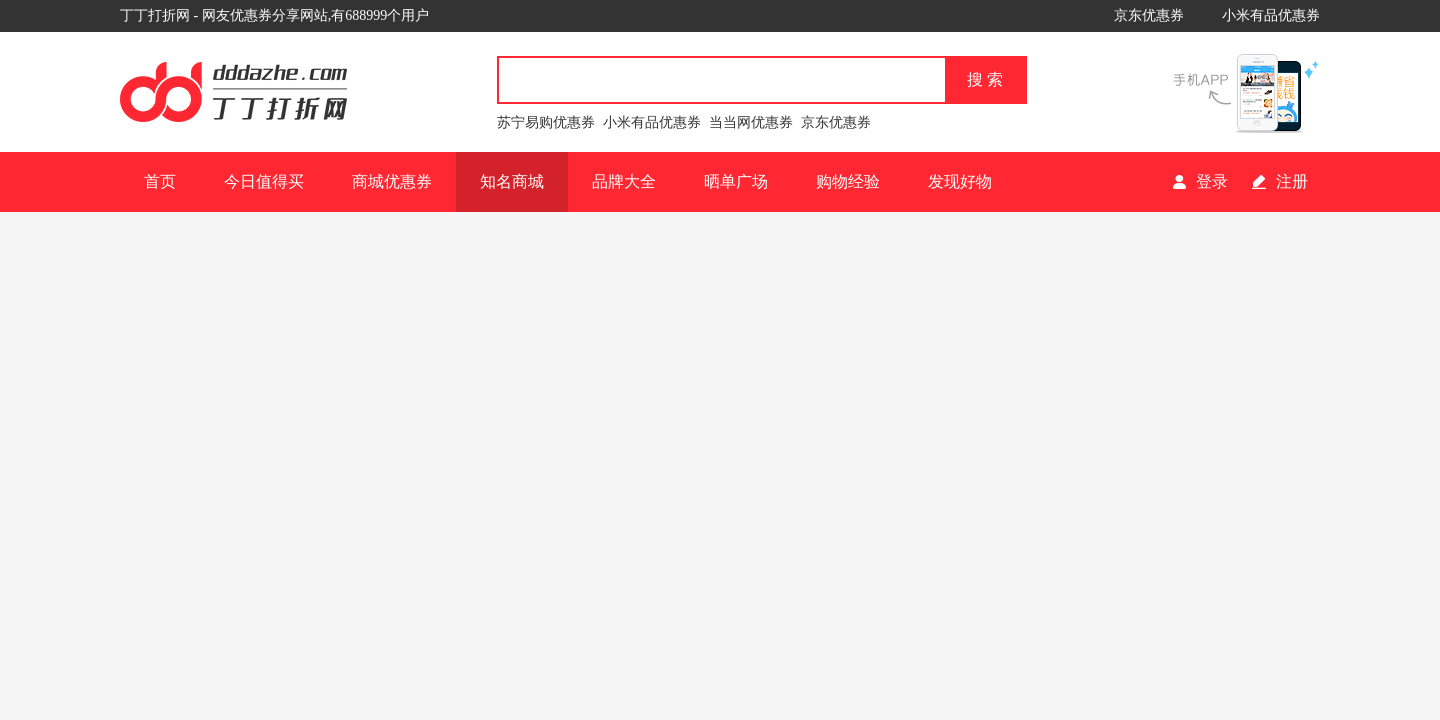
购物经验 (848, 181)
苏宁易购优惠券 (546, 122)
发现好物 (960, 181)
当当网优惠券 (751, 122)
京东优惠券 (1149, 15)
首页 (160, 181)
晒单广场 (736, 181)
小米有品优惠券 (1271, 15)
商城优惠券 (392, 181)
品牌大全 (624, 181)
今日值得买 (264, 181)
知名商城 (512, 181)
